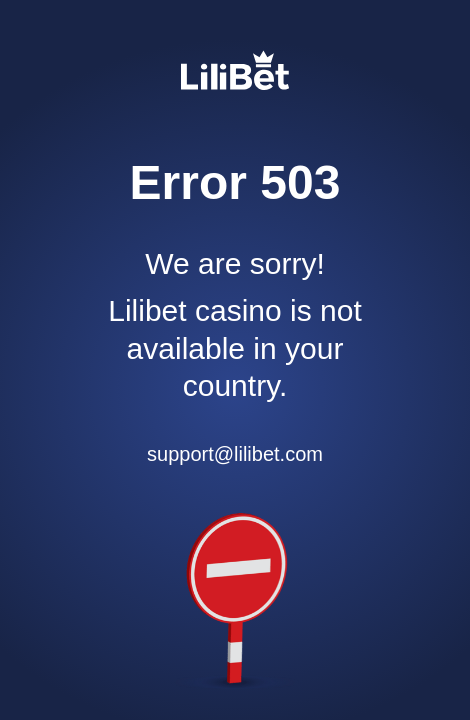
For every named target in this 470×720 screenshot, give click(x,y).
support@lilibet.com (235, 454)
